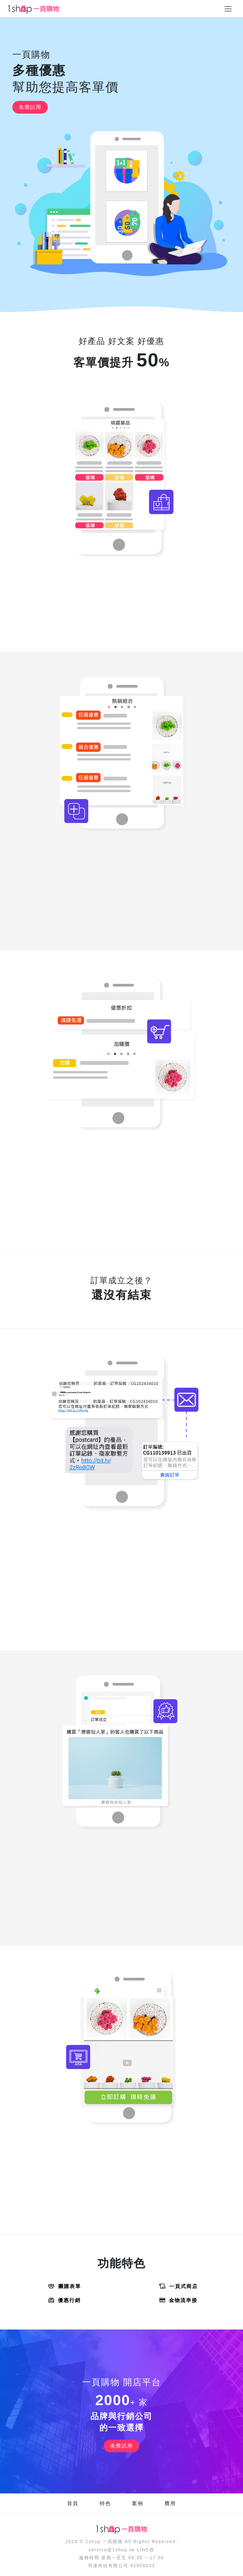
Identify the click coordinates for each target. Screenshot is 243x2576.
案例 (137, 2503)
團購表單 (64, 2286)
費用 (170, 2503)
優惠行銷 (64, 2300)
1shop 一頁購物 (104, 2541)
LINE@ (145, 2549)
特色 (105, 2503)
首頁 (72, 2503)
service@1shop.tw (112, 2549)
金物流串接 (178, 2300)
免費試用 (30, 107)
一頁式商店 (178, 2286)
